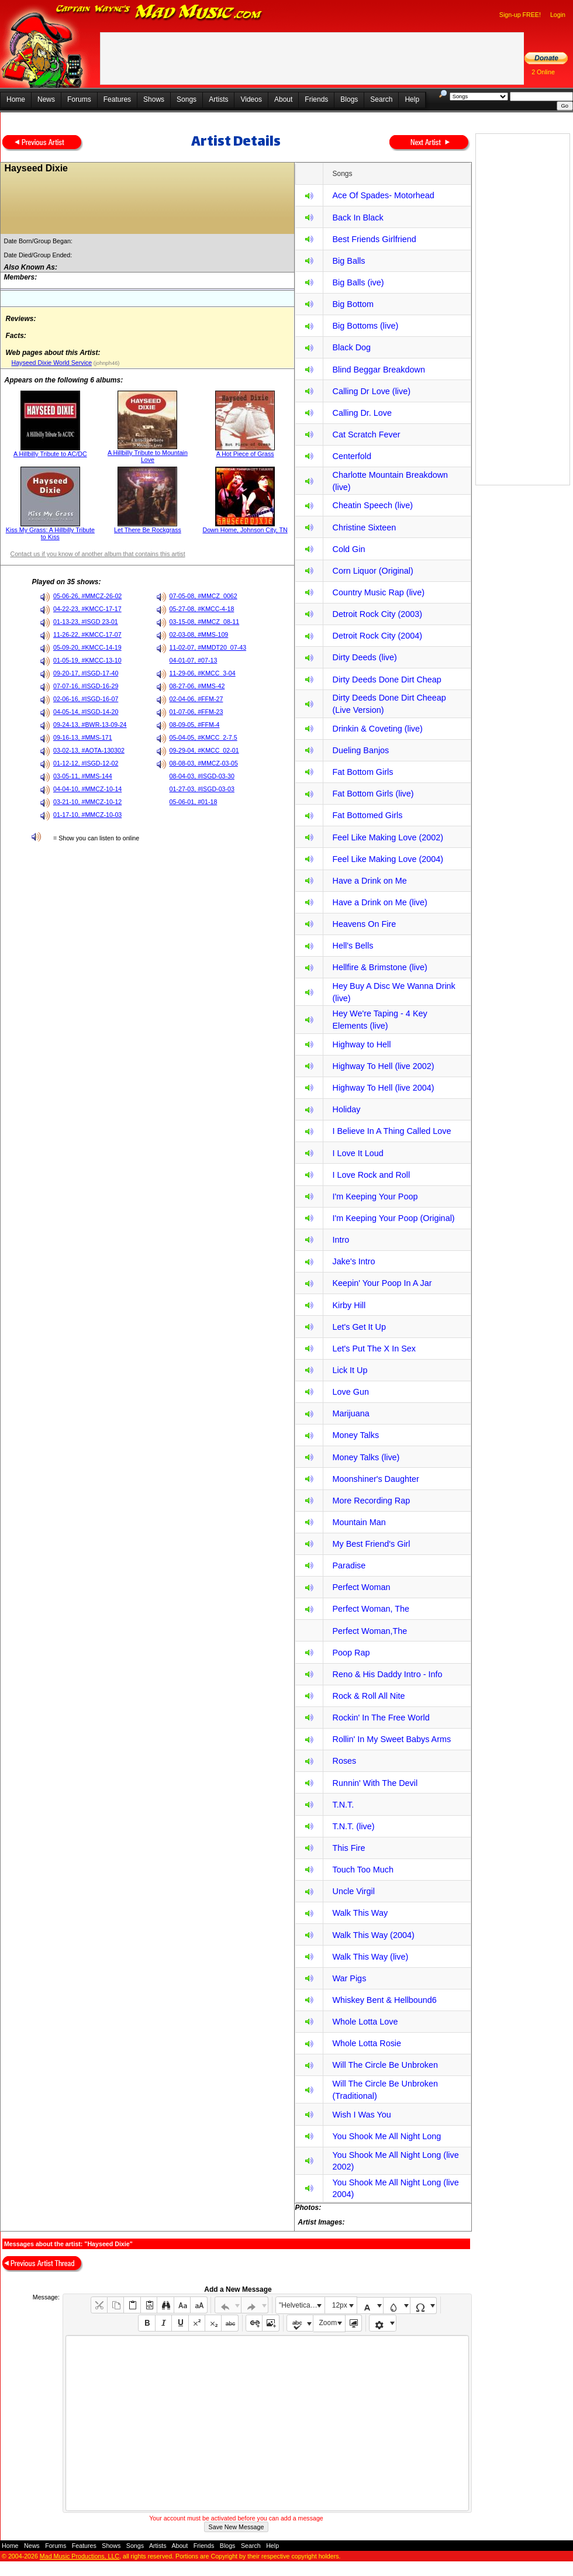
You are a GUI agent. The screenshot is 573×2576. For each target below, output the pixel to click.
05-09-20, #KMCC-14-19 (87, 647)
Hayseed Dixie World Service (51, 362)
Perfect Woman (361, 1587)
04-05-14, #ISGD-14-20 (85, 711)
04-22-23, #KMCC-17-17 (87, 608)
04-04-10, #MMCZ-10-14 (87, 788)
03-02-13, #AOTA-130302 (89, 750)
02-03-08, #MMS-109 (199, 634)
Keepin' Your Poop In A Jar (382, 1283)
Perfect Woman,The (369, 1631)
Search (381, 99)
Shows (153, 99)
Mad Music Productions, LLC (79, 2556)
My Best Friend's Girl (371, 1544)
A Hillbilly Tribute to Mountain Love (148, 456)
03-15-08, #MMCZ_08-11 (205, 621)
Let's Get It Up (359, 1327)
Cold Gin (348, 549)
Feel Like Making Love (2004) (387, 859)
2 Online (543, 71)
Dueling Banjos (360, 750)
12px (339, 2305)
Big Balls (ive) (358, 282)
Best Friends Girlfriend (374, 239)
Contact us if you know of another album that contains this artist (97, 553)
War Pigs (349, 1978)
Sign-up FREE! (520, 14)
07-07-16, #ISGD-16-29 (85, 685)
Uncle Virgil (353, 1891)
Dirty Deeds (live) (364, 657)
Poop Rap (351, 1652)
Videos (250, 99)
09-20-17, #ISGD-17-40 (85, 673)
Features (117, 99)
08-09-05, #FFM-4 (195, 724)
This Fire (348, 1848)
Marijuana (350, 1413)
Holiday (346, 1109)
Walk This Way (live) (370, 1956)
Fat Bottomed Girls (367, 815)
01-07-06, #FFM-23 (196, 711)
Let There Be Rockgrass (147, 529)
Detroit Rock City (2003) (377, 614)
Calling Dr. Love (362, 413)
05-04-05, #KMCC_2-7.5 (203, 737)
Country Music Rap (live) (378, 592)
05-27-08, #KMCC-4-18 (202, 608)
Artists (218, 99)
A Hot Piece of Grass (245, 453)
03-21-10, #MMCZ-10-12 (87, 801)
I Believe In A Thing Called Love (391, 1131)
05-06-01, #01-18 (194, 801)
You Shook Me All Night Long (386, 2136)
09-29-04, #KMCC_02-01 (204, 750)
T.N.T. (343, 1804)
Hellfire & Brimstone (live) (379, 967)
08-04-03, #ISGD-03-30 (202, 776)
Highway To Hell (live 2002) (383, 1066)
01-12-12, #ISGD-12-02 (85, 763)
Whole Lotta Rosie (366, 2043)
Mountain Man (358, 1522)
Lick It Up (349, 1370)
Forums (79, 99)
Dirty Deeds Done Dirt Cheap (386, 679)
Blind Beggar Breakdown (378, 369)
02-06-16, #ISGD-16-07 (85, 698)
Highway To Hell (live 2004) (383, 1087)
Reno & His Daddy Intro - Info (387, 1674)
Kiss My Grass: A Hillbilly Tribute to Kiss (50, 533)
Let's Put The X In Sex (373, 1348)
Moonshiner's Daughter (375, 1479)
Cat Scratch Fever (366, 434)
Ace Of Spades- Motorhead (383, 195)
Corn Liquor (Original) (372, 570)
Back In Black (357, 217)
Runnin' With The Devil (374, 1783)
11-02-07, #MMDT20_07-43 (208, 647)
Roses (344, 1760)
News (46, 99)
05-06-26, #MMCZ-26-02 (87, 595)
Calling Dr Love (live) (371, 391)
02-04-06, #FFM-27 (196, 698)
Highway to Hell (361, 1044)
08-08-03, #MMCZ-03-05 (204, 763)
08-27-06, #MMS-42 (197, 685)
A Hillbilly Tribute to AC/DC (50, 453)
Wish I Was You (361, 2114)
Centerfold (351, 456)
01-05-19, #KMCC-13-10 (87, 660)
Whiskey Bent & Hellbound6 (384, 2000)
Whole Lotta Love (365, 2021)
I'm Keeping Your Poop (374, 1196)
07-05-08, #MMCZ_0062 (203, 595)
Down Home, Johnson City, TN (244, 529)
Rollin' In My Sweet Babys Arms (391, 1739)
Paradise (348, 1565)
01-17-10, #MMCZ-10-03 (87, 814)
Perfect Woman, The (370, 1608)
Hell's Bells (352, 945)
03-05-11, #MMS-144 (82, 776)
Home (15, 99)
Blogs (349, 99)
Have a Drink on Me (369, 880)
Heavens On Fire (364, 924)
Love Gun (350, 1391)
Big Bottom (352, 304)
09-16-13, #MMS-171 (82, 737)
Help (412, 99)
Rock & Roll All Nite (368, 1696)
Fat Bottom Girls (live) (372, 793)
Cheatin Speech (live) (372, 505)
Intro (340, 1239)
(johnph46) (105, 363)
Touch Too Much (362, 1869)
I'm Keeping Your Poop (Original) (393, 1218)
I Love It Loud (357, 1153)
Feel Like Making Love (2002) (387, 837)
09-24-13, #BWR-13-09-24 (90, 724)
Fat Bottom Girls (362, 772)
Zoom (328, 2323)
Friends (316, 99)
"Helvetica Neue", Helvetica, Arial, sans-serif (302, 2305)
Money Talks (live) (365, 1457)
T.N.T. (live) (353, 1826)
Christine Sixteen (364, 527)
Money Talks (355, 1435)
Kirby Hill (348, 1305)
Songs (186, 99)
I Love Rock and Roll (371, 1175)
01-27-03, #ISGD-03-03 (202, 788)
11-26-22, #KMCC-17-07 (87, 634)
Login (557, 14)
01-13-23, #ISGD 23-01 (85, 621)
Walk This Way (360, 1913)
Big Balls (348, 260)
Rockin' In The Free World (380, 1717)
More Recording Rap (371, 1500)
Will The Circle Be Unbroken (384, 2065)
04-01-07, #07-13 (194, 660)
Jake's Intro (353, 1261)
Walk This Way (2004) (373, 1935)
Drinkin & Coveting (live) (377, 728)
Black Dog (351, 347)
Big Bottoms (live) (365, 325)
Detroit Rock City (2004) (377, 635)
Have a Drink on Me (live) (379, 902)
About (283, 99)
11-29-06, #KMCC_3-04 (203, 673)
